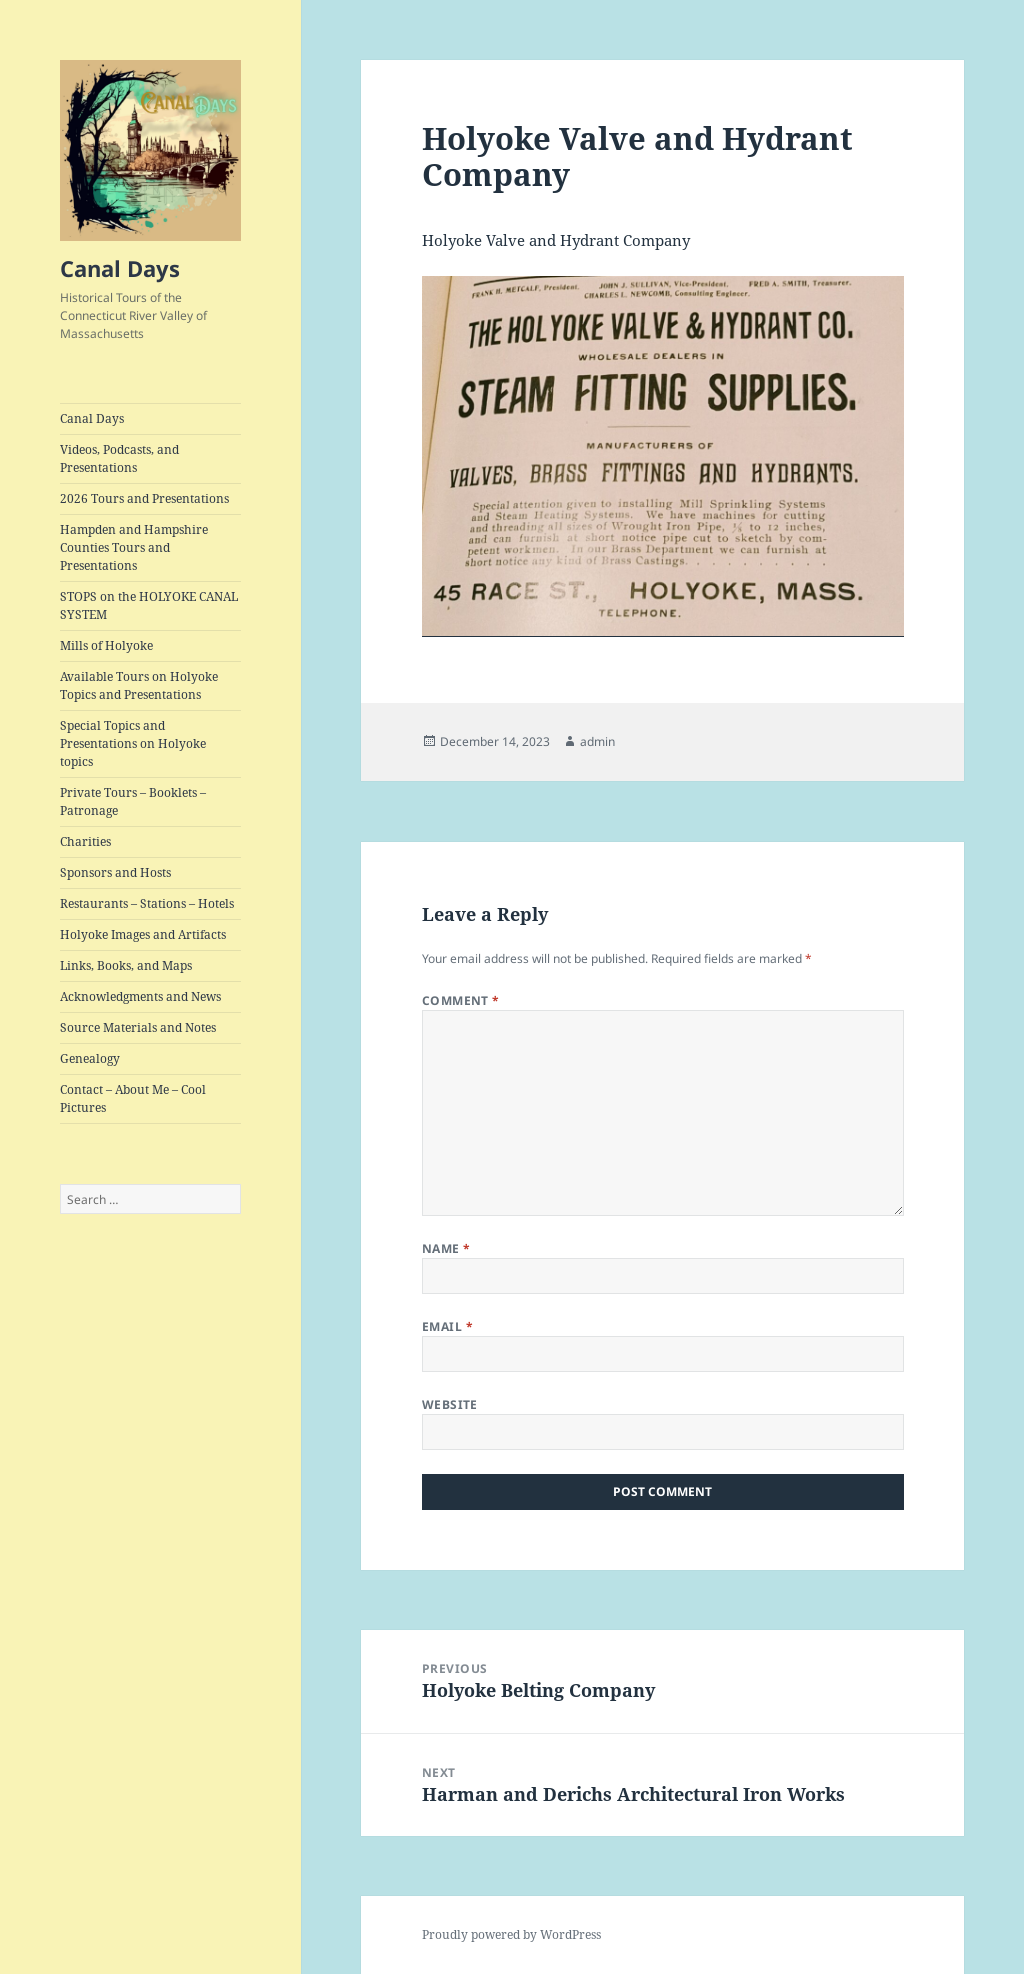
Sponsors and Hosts (115, 872)
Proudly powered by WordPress (511, 1934)
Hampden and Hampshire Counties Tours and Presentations (134, 547)
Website (450, 1404)
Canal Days (120, 268)
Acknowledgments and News (140, 996)
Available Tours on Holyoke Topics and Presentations (139, 685)
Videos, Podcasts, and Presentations (119, 458)
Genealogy (90, 1058)
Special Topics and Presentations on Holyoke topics (133, 743)
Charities (85, 841)
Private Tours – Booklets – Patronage (133, 801)
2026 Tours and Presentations (144, 498)
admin (597, 741)
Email (447, 1326)
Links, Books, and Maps (126, 965)
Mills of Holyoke (106, 645)
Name (446, 1248)
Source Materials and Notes (138, 1027)
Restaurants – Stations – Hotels (147, 903)
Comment (461, 1000)
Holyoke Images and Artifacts (143, 934)
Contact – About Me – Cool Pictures (133, 1098)
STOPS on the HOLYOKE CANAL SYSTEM (149, 605)
